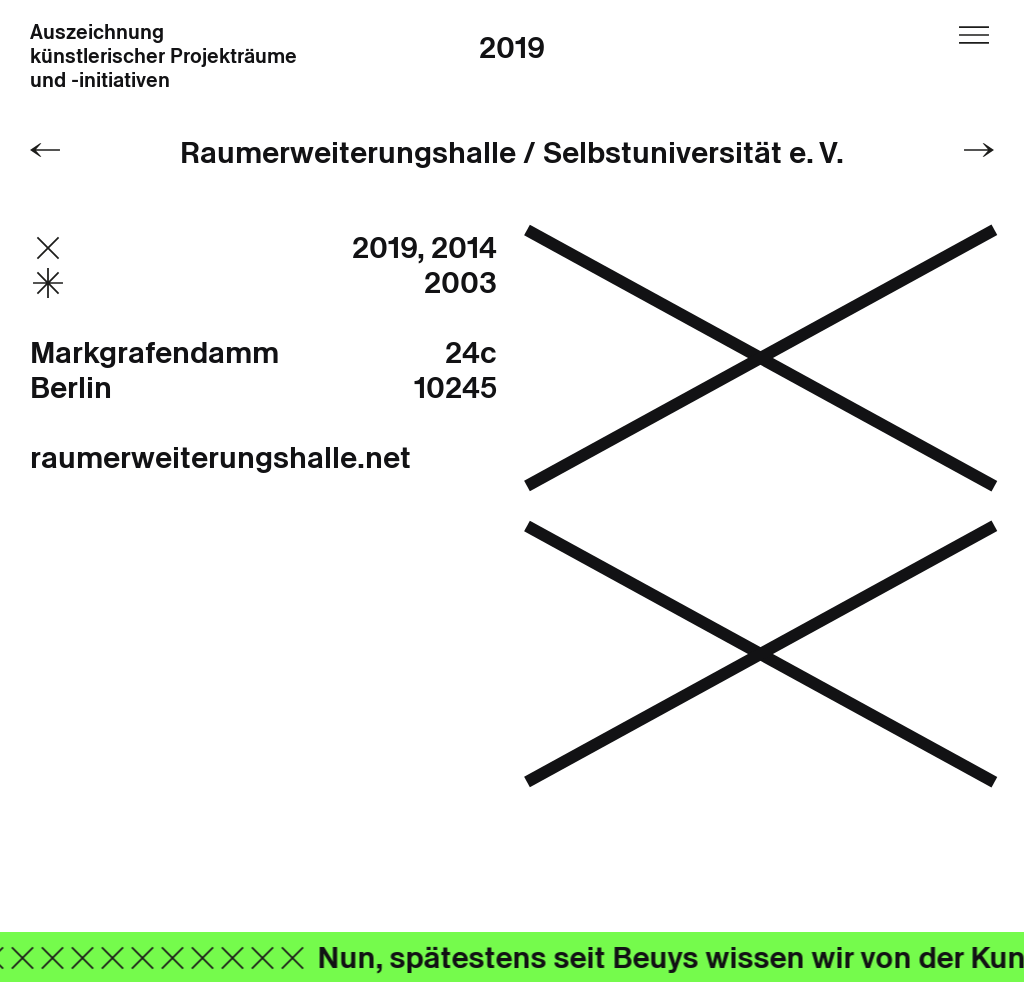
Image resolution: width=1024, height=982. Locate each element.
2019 (512, 47)
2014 (464, 247)
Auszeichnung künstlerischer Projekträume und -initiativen (163, 57)
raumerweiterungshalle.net (220, 457)
